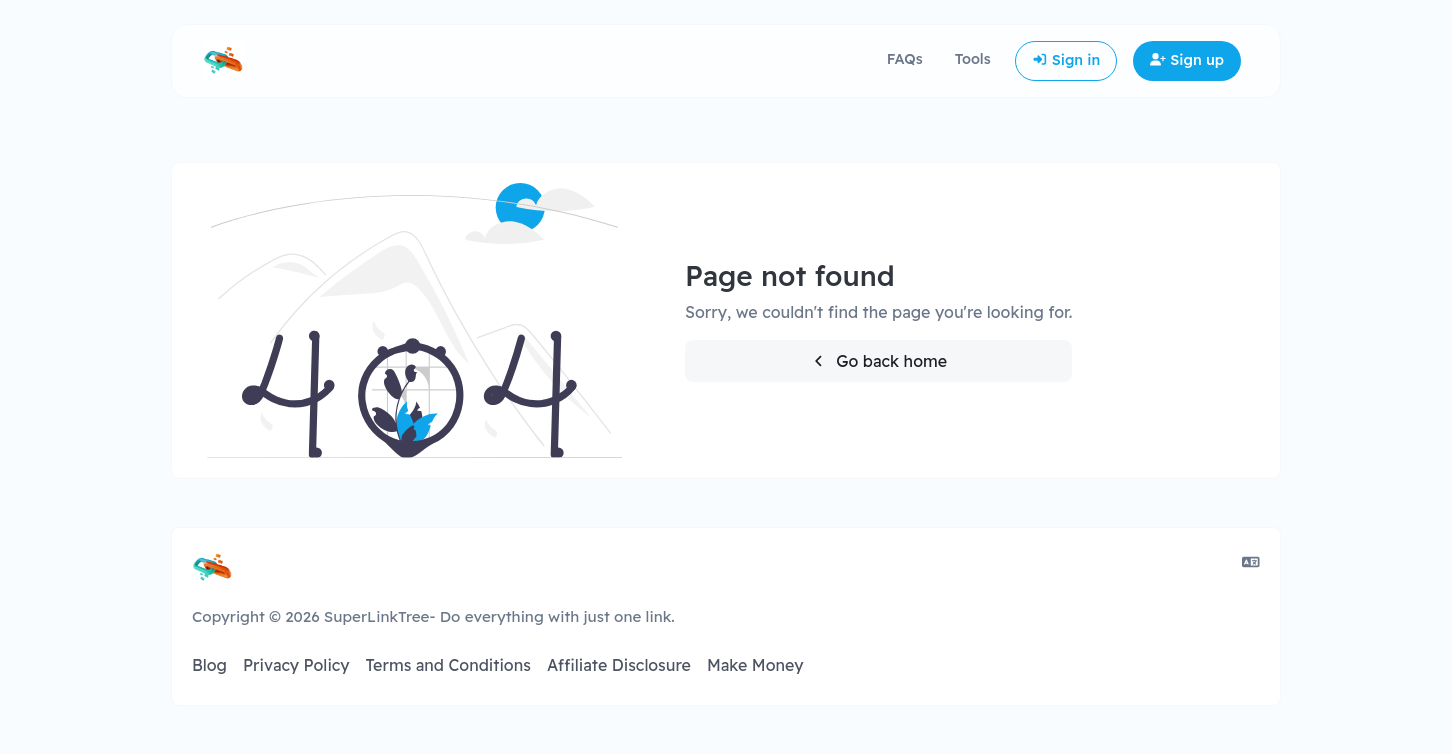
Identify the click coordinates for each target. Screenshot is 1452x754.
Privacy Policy (296, 665)
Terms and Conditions (447, 665)
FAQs (905, 59)
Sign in (1066, 60)
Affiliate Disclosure (619, 665)
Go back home (878, 361)
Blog (209, 665)
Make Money (755, 665)
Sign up (1187, 60)
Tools (973, 59)
